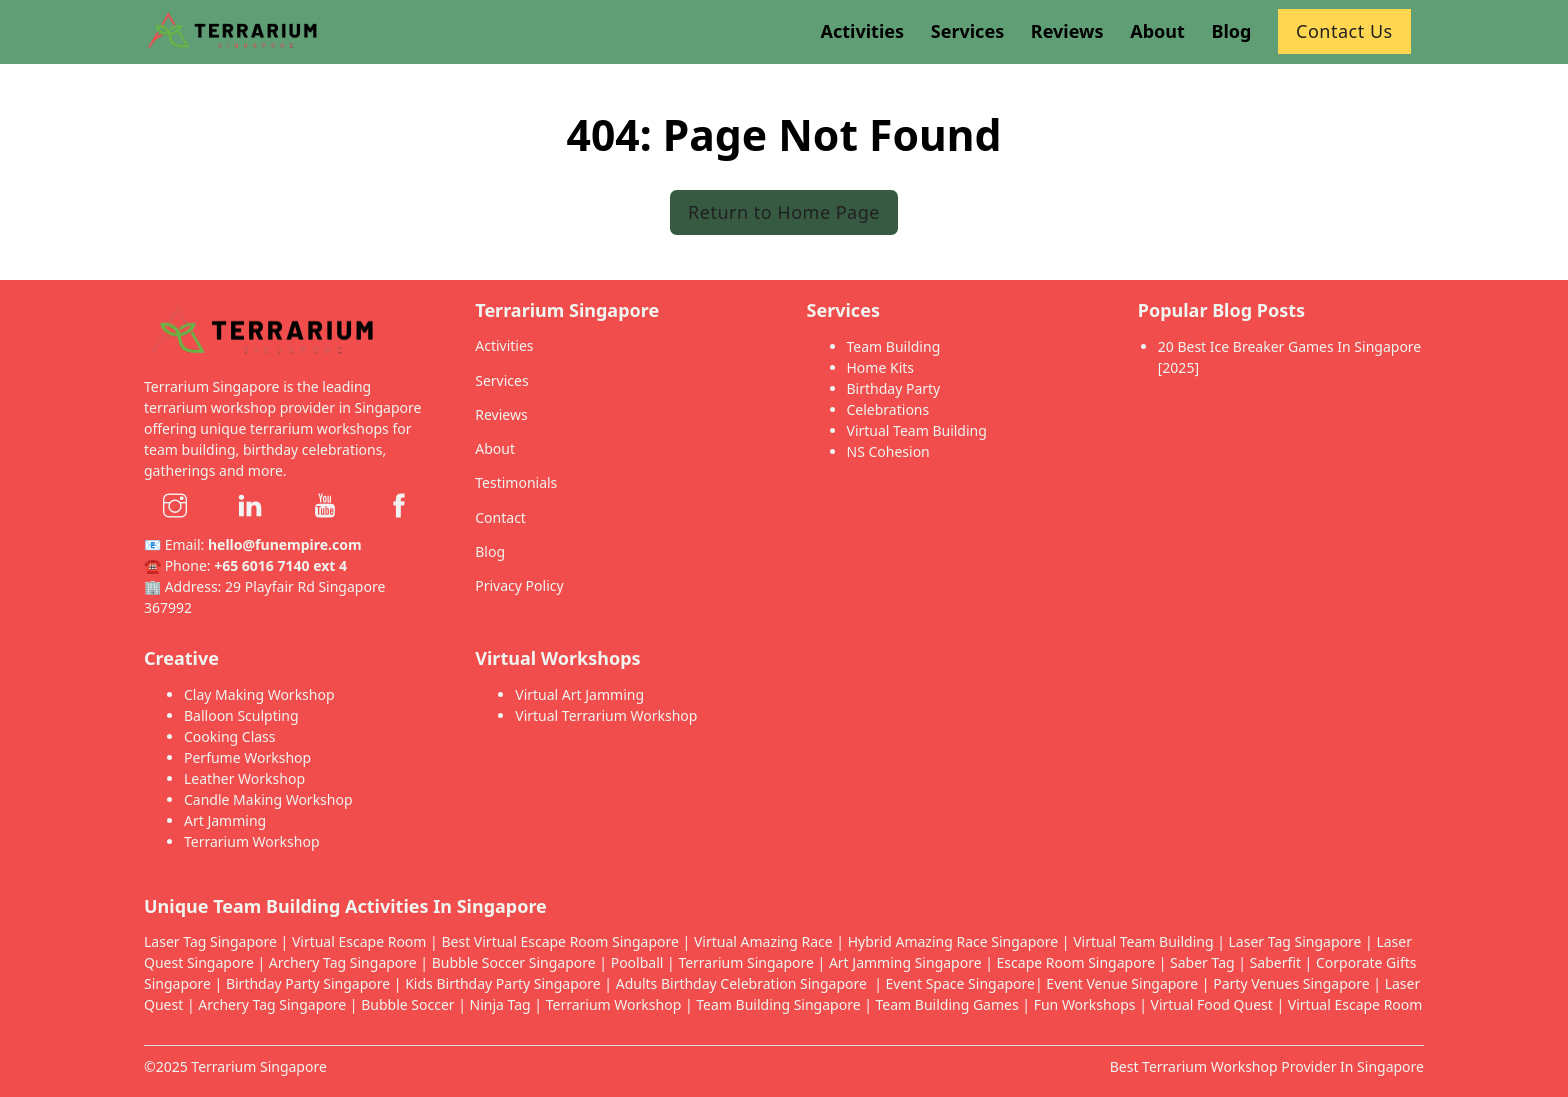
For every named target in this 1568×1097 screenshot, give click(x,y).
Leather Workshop (244, 778)
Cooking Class (230, 736)
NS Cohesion (888, 451)
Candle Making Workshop (268, 799)
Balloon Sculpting (241, 715)
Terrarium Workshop (252, 841)
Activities (504, 345)
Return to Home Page (784, 212)
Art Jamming (225, 820)
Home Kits (881, 367)
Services (501, 380)
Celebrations (888, 409)
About (495, 448)
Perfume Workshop (247, 757)
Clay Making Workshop (259, 694)
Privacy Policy (519, 585)
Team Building (894, 346)
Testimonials (516, 482)
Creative (181, 658)
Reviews (501, 414)
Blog (490, 551)
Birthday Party (894, 388)
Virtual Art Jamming (579, 694)
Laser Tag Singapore (210, 941)
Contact (500, 517)
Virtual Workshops (557, 658)
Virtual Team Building (917, 430)
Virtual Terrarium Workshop (606, 715)
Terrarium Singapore (259, 1066)
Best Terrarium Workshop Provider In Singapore (1267, 1066)
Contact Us (1344, 31)
